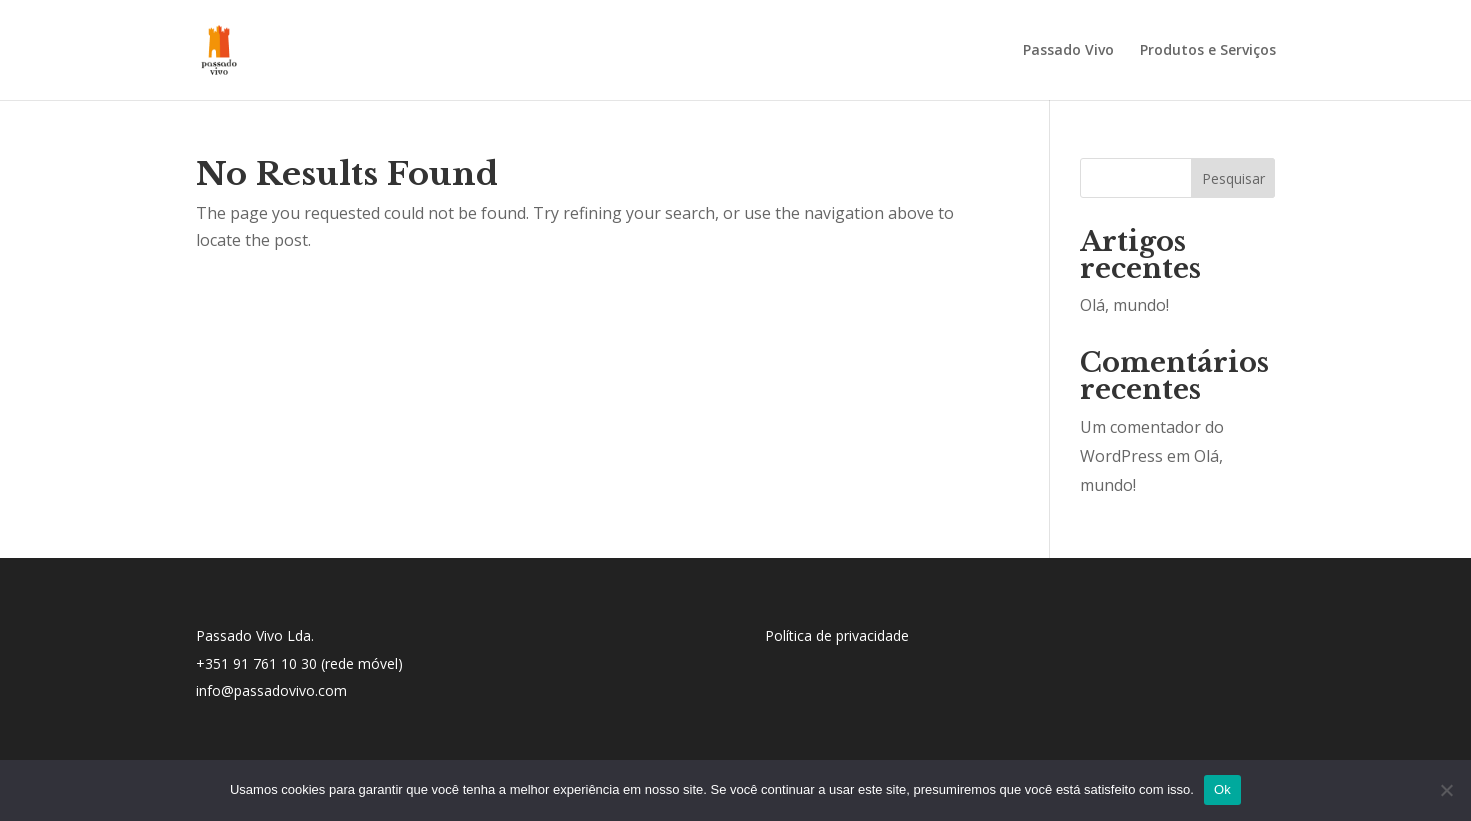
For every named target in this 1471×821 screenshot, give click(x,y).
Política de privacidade (837, 635)
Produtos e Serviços (1208, 51)
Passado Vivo (1068, 51)
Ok (1222, 789)
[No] (1446, 790)
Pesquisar (1233, 178)
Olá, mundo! (1124, 305)
